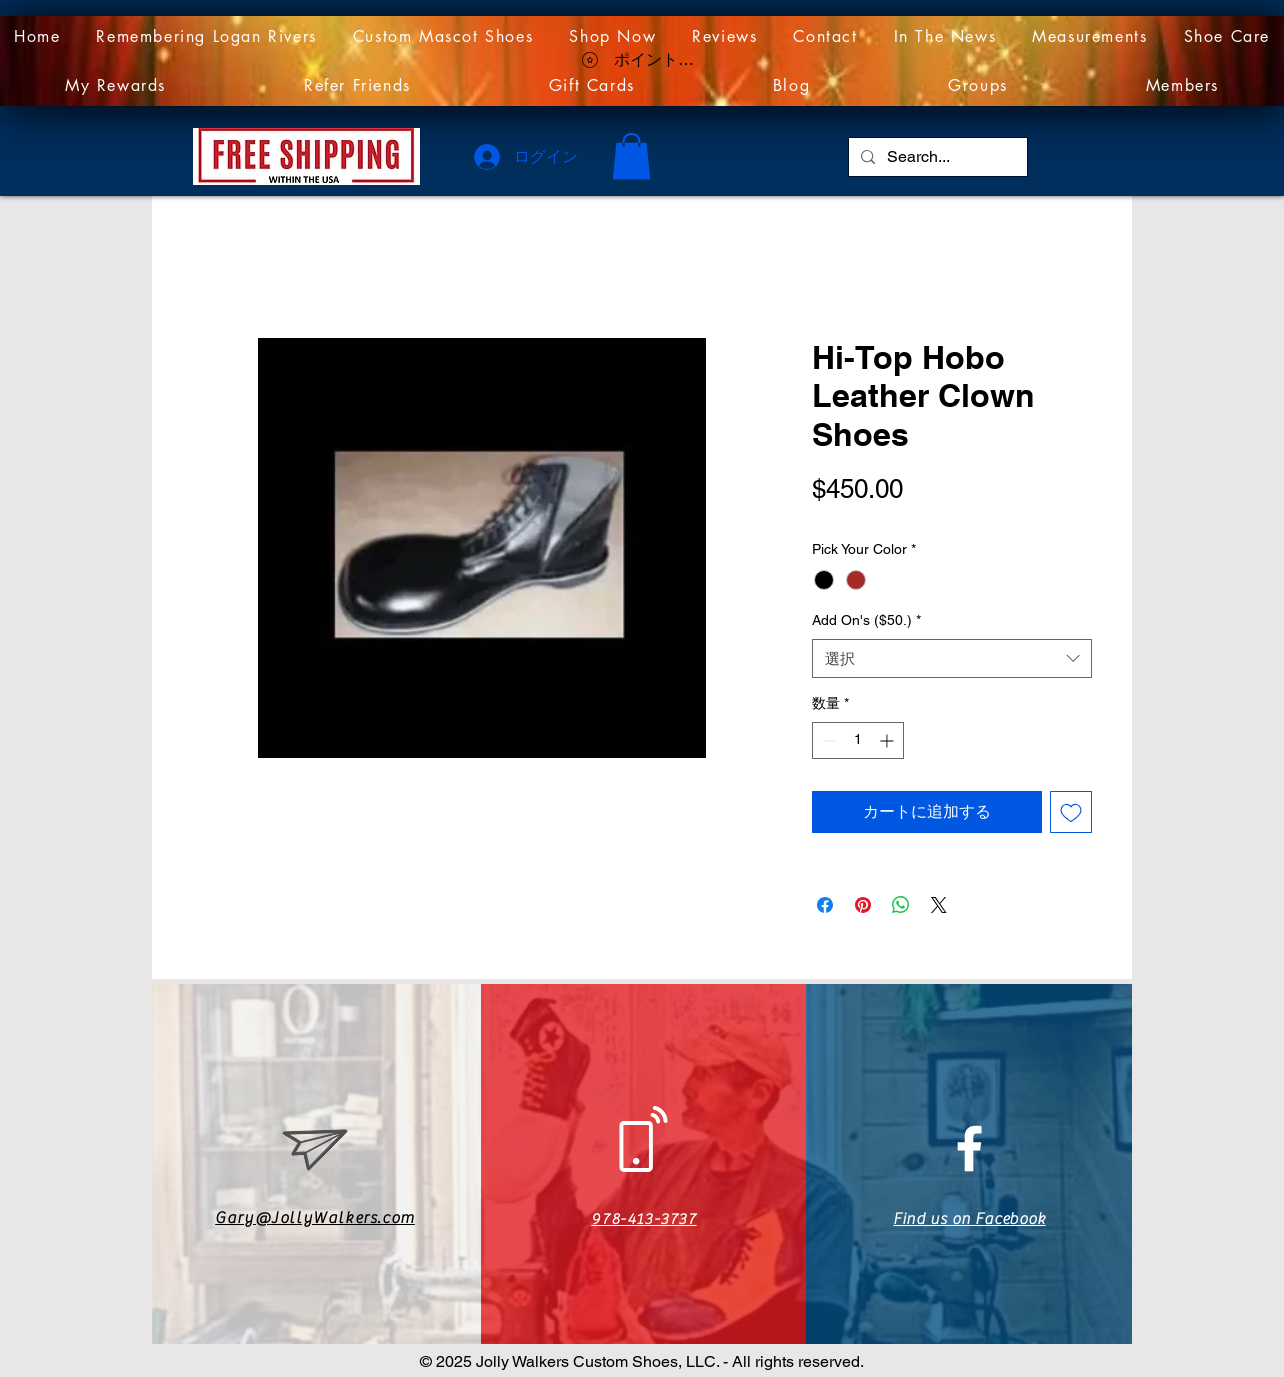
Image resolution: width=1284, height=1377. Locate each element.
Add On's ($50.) (866, 620)
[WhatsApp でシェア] (901, 905)
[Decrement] (827, 740)
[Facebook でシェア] (825, 905)
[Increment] (888, 740)
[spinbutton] (858, 740)
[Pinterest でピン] (863, 905)
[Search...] (936, 157)
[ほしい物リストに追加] (1071, 812)
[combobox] (952, 658)
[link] (631, 156)
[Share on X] (939, 905)
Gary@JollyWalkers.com (315, 1218)
